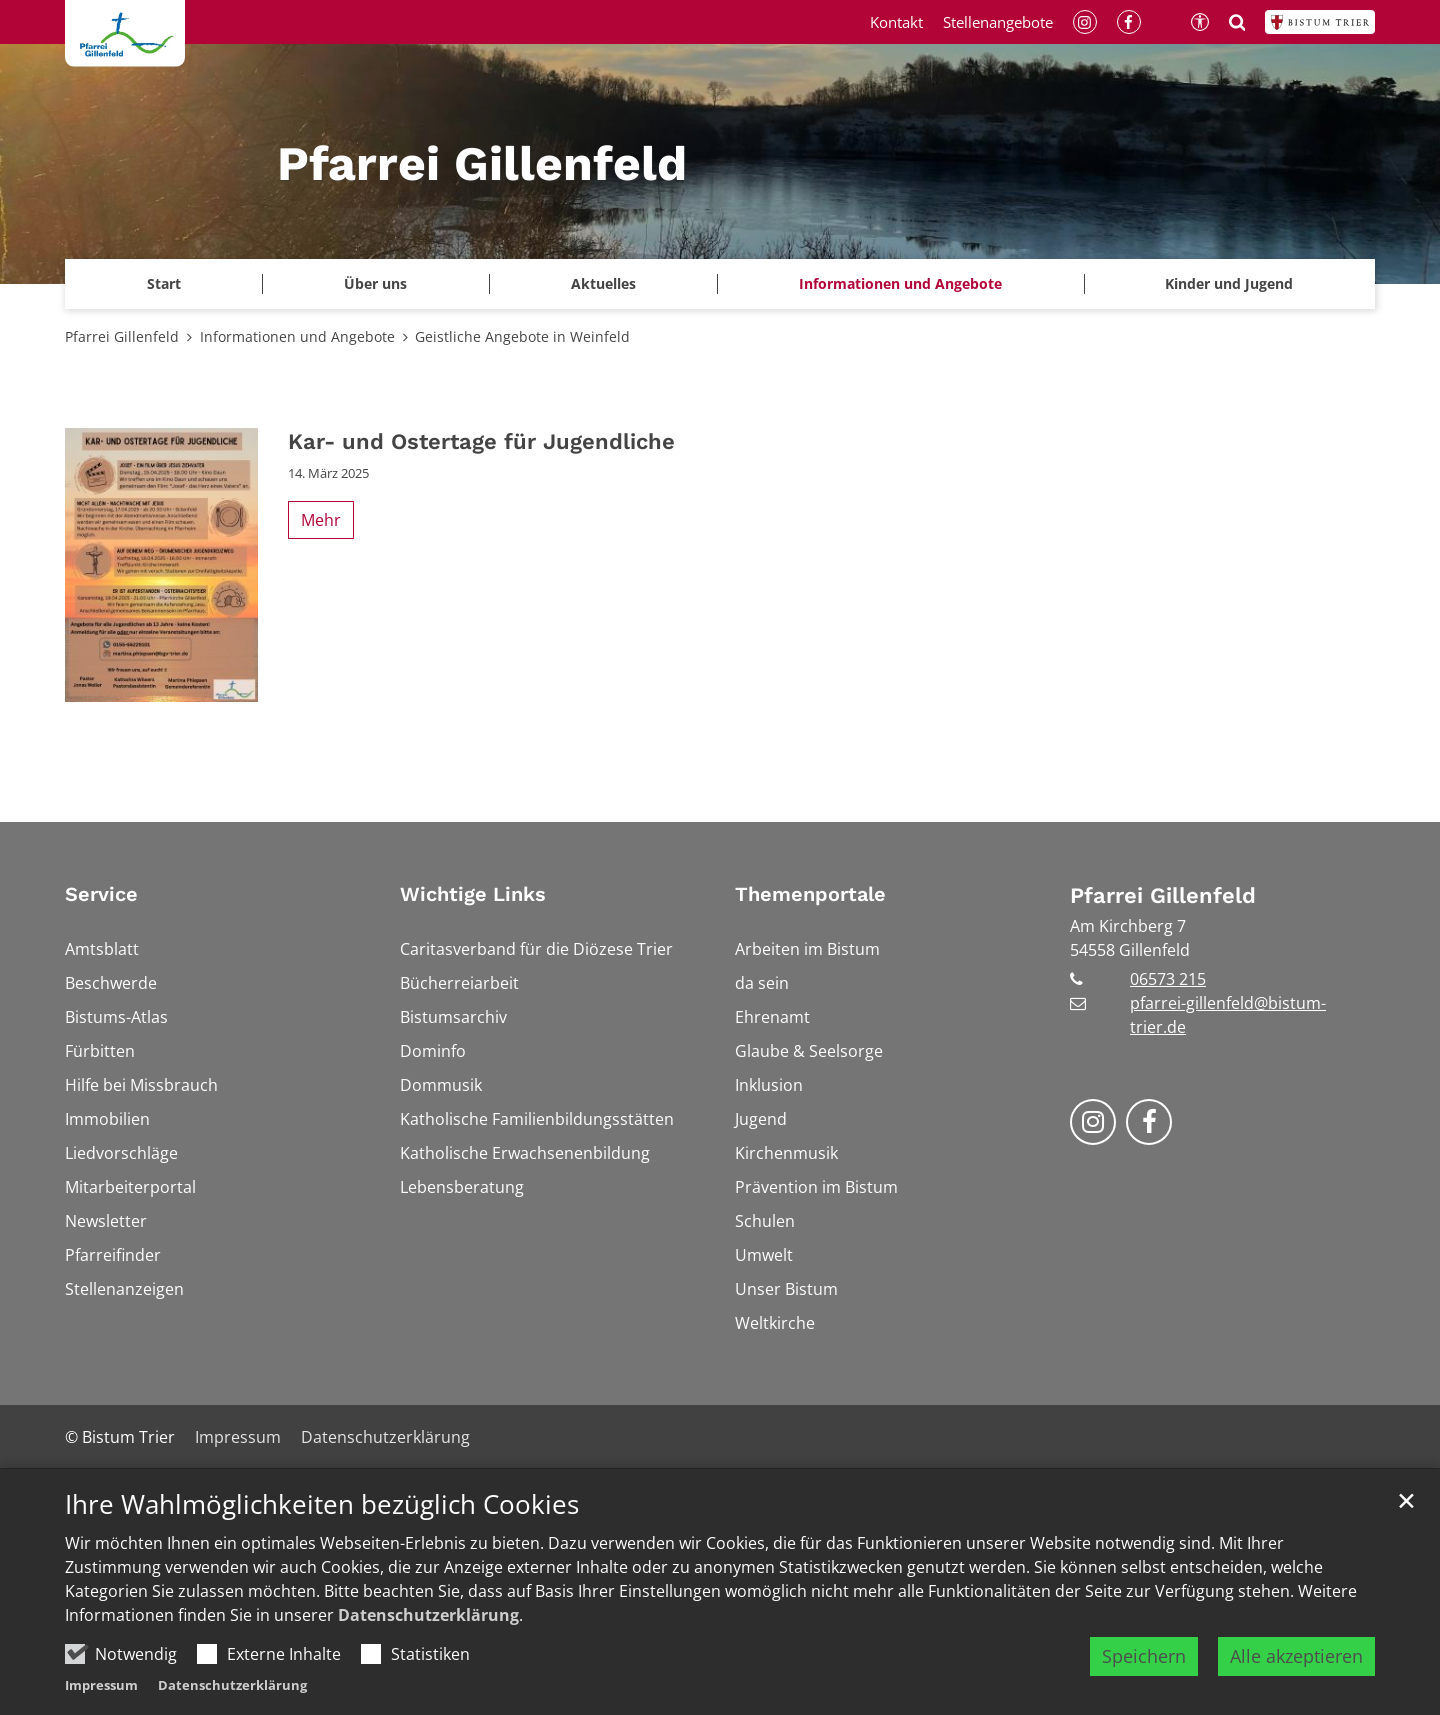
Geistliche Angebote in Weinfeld (522, 336)
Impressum (101, 1686)
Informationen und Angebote (297, 336)
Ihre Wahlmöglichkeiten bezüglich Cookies (322, 1505)
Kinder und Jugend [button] (1229, 283)
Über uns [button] (375, 283)
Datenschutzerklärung (428, 1616)
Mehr (321, 520)
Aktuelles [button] (603, 283)
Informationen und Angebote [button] (900, 283)
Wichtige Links (473, 894)
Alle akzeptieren (1296, 1657)
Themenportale (810, 894)
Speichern (1144, 1657)
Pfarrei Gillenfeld (122, 336)
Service (101, 894)
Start (164, 283)
